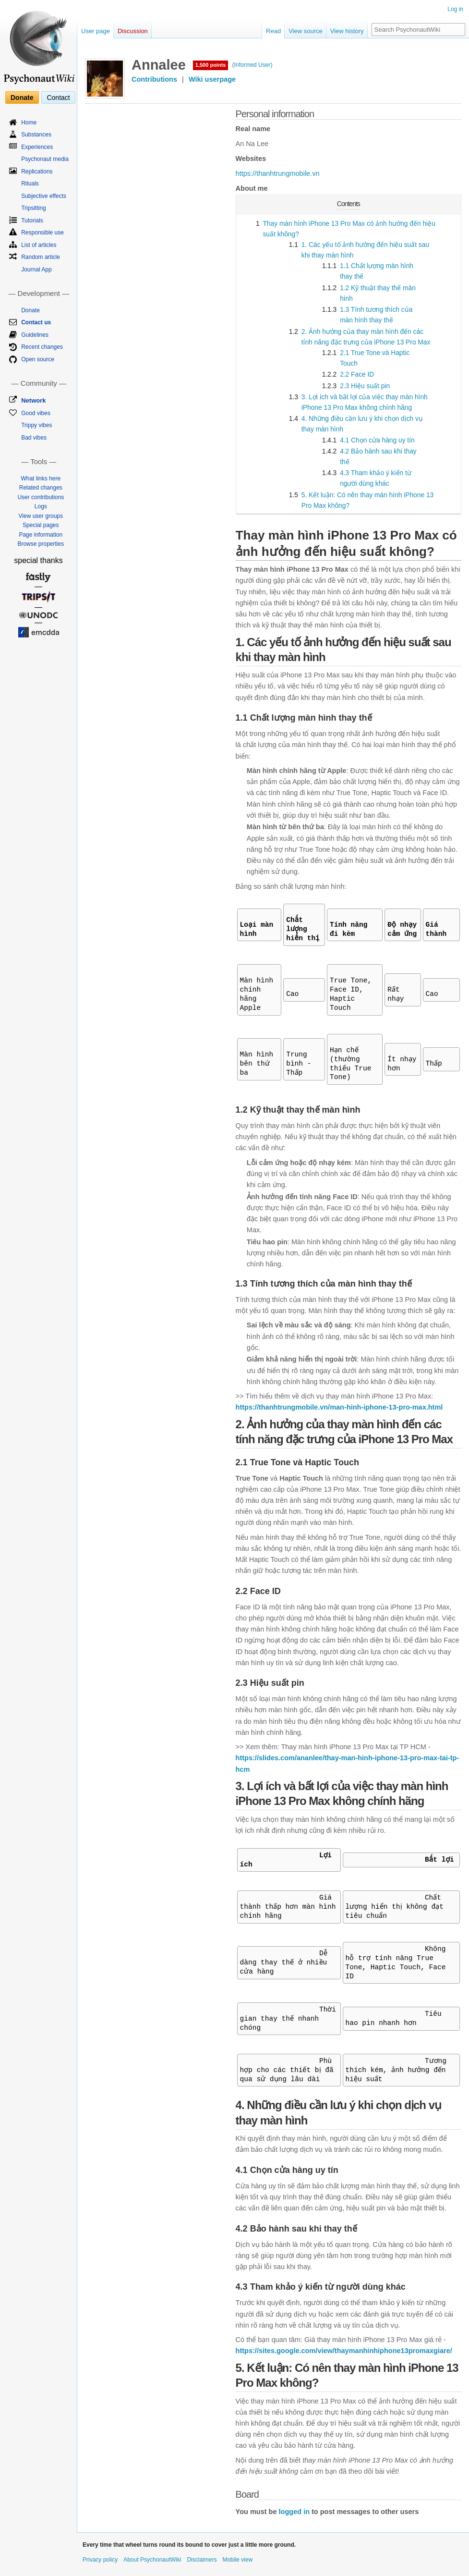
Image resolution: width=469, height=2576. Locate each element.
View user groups (41, 516)
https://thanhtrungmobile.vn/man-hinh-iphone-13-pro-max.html (339, 1407)
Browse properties (40, 543)
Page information (40, 534)
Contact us (36, 322)
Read (273, 31)
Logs (41, 506)
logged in (294, 2511)
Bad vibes (34, 437)
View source (306, 31)
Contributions (154, 79)
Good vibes (35, 413)
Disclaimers (201, 2559)
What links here (40, 478)
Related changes (40, 487)
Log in (455, 9)
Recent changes (42, 346)
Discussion (133, 31)
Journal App (36, 269)
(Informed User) (252, 64)
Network (33, 400)
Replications (36, 171)
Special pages (41, 525)
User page (95, 31)
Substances (36, 134)
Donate (22, 97)
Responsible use (42, 232)
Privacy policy (100, 2559)
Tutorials (32, 220)
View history (347, 31)
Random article (40, 257)
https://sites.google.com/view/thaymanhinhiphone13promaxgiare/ (344, 2351)
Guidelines (34, 334)
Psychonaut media (45, 159)
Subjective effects (43, 196)
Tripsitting (33, 208)
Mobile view (237, 2559)
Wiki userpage (212, 79)
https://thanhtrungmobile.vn (278, 173)
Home (28, 122)
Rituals (30, 183)
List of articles (38, 245)
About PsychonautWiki (152, 2559)
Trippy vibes (36, 425)
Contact (58, 97)
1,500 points (210, 65)
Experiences (37, 147)
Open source (37, 359)
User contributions (40, 497)
